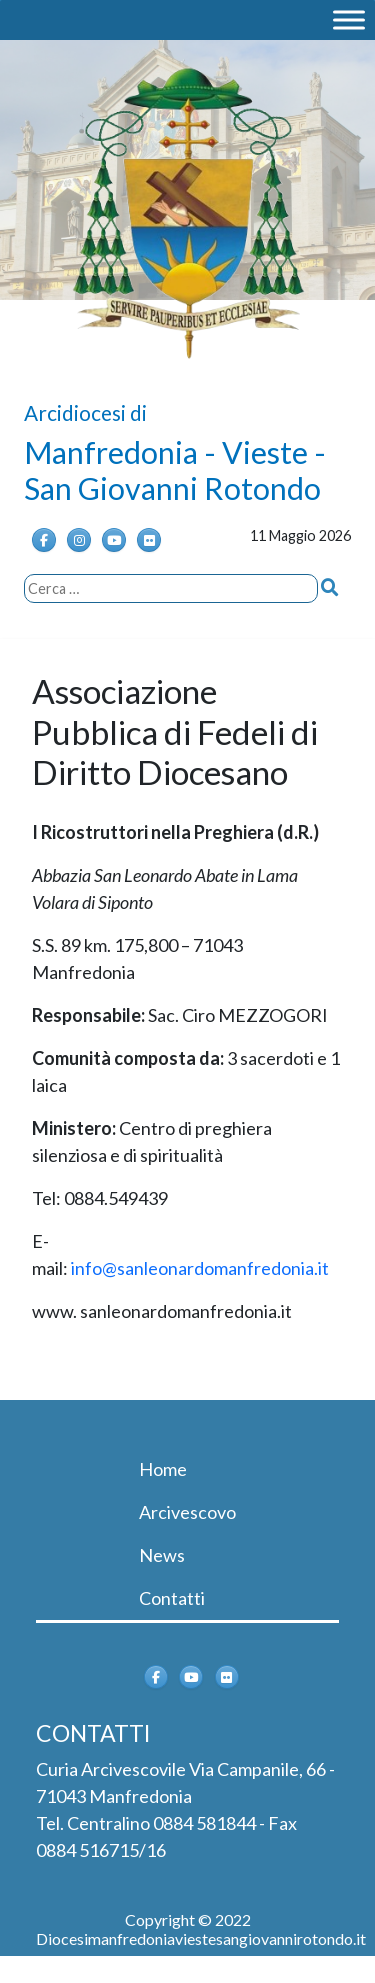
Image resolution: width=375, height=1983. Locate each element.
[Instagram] (79, 540)
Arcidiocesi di (85, 412)
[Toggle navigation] (64, 1428)
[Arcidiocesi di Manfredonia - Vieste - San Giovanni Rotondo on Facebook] (44, 540)
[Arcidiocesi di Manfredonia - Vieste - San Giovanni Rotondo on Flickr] (149, 540)
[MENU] (349, 19)
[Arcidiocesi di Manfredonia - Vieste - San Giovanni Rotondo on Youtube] (114, 540)
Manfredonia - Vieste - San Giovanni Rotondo (175, 470)
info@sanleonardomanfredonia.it (200, 1268)
